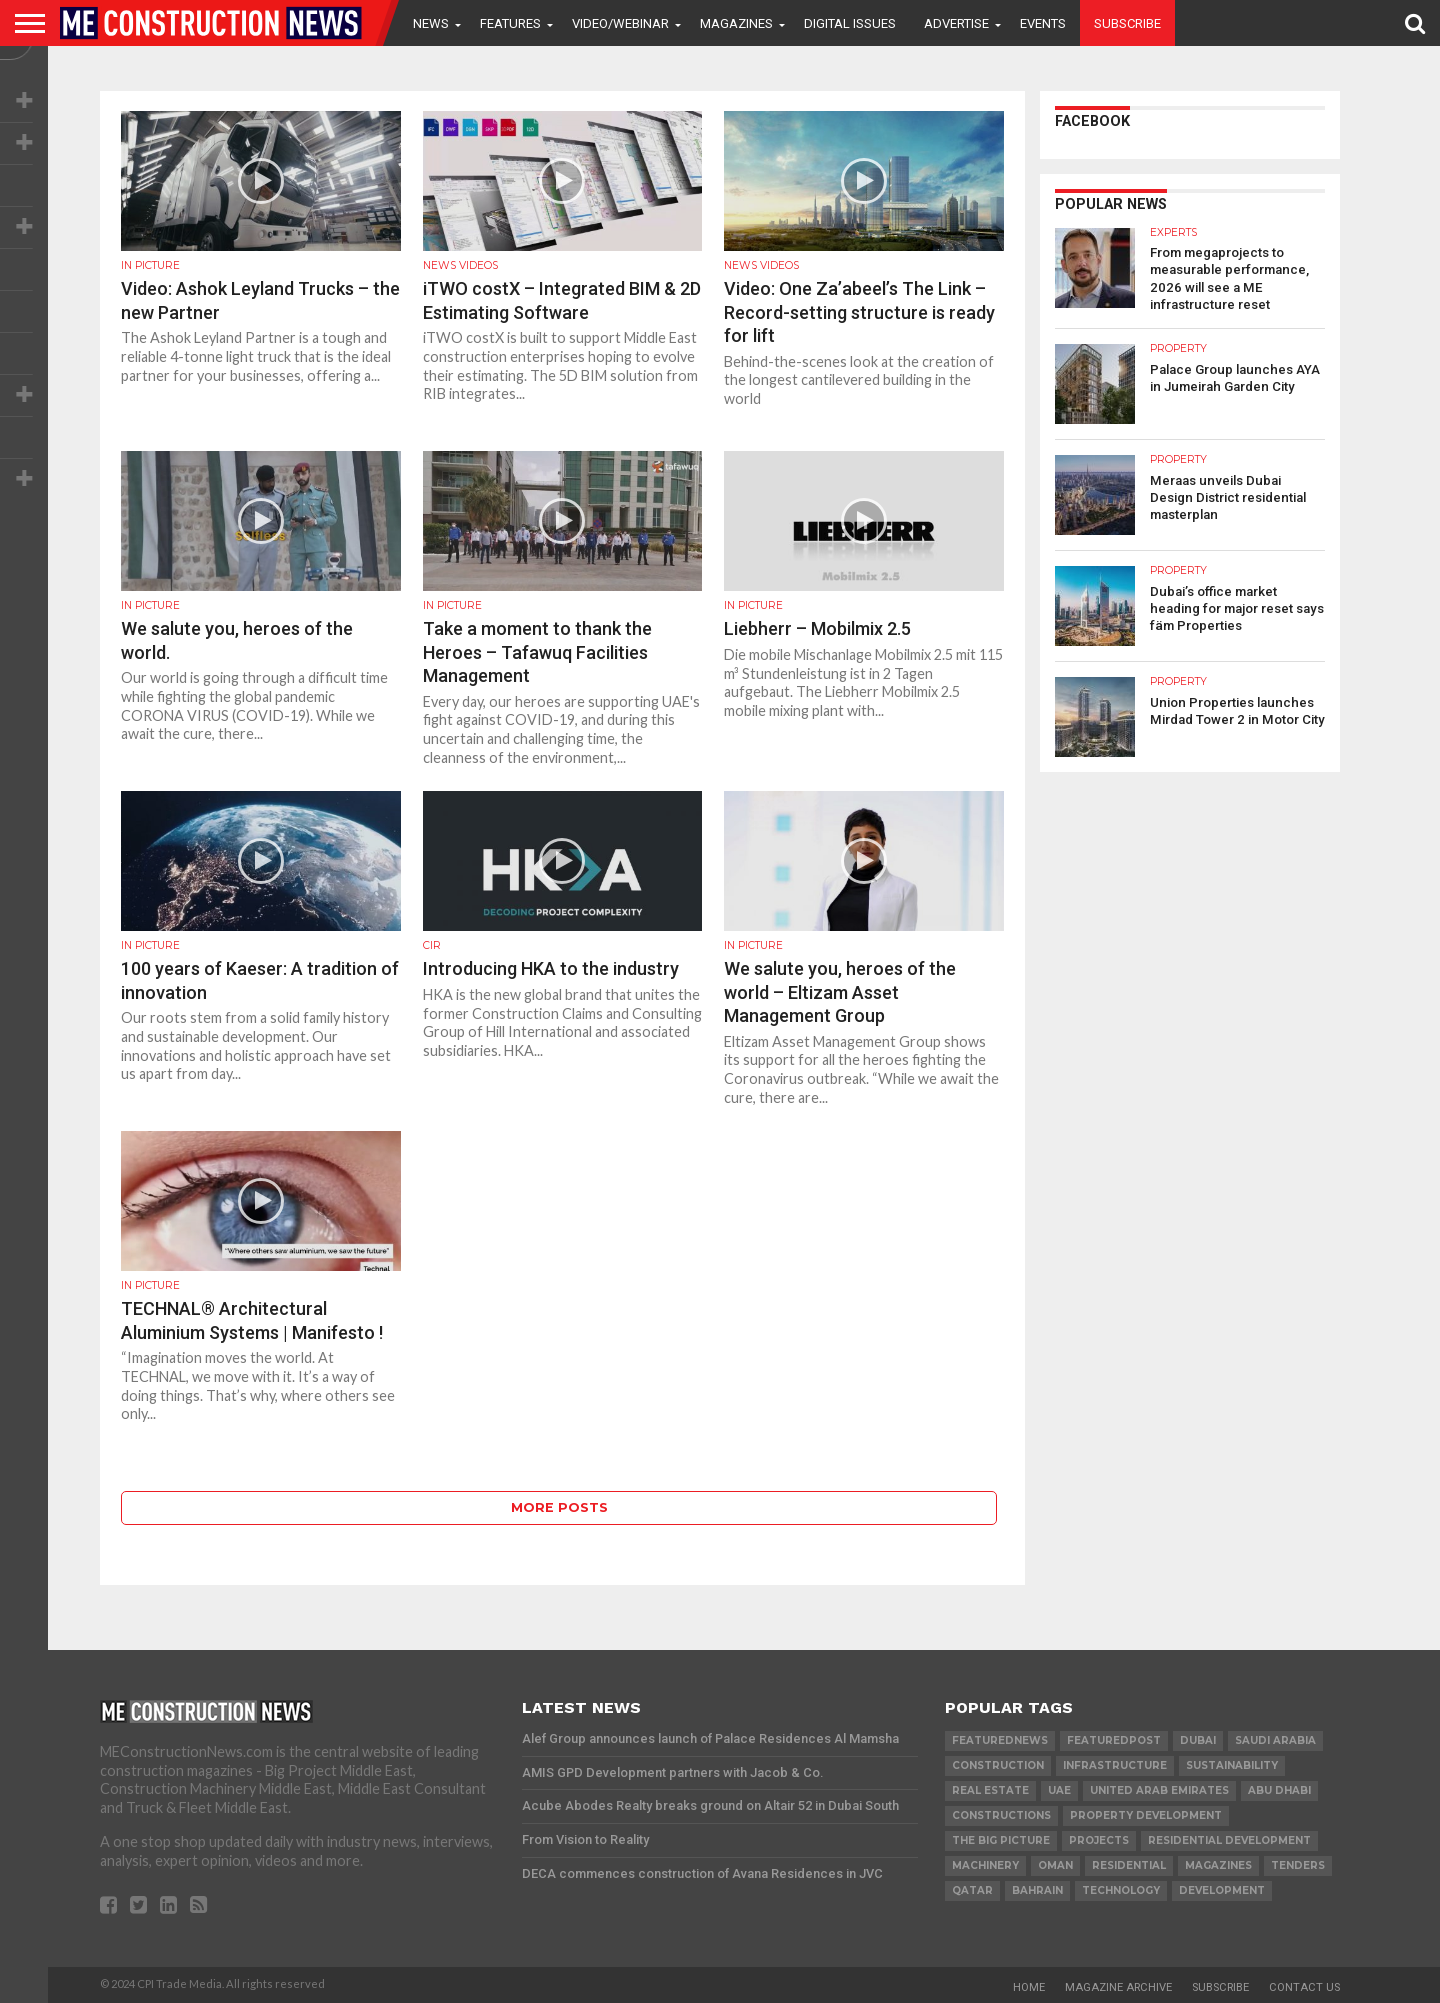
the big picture (1001, 1840)
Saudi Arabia (1275, 1740)
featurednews (1000, 1740)
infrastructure (1115, 1765)
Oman (1055, 1865)
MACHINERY (985, 1865)
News (431, 23)
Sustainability (1232, 1765)
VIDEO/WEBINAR (620, 23)
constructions (1001, 1815)
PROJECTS (1099, 1840)
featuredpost (1114, 1740)
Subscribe (1127, 23)
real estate (990, 1790)
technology (1121, 1890)
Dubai (1198, 1740)
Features (510, 23)
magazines (1218, 1865)
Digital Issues (850, 23)
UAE (1059, 1790)
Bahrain (1037, 1890)
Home (1029, 1987)
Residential (1129, 1865)
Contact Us (1304, 1987)
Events (1043, 23)
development (1222, 1890)
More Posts (559, 1507)
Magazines (736, 23)
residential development (1229, 1840)
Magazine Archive (1118, 1987)
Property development (1146, 1815)
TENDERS (1298, 1865)
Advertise (956, 23)
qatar (972, 1890)
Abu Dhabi (1279, 1790)
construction (998, 1765)
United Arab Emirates (1159, 1790)
